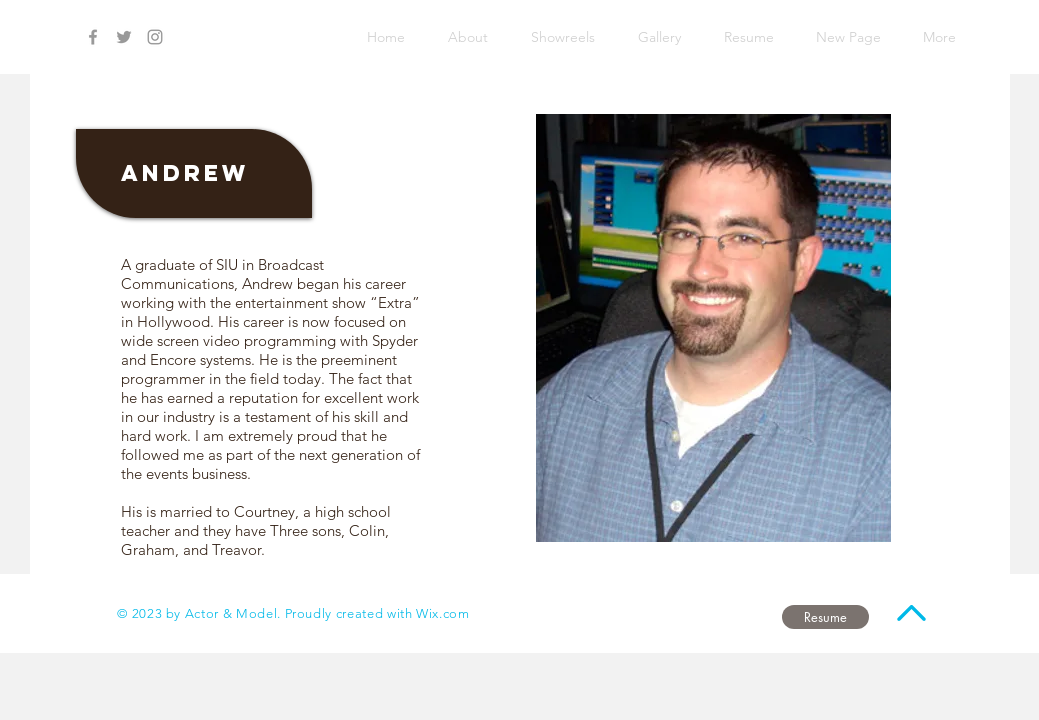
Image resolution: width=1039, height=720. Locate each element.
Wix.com (443, 613)
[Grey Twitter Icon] (124, 37)
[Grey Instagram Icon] (155, 37)
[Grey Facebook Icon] (93, 37)
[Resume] (825, 617)
